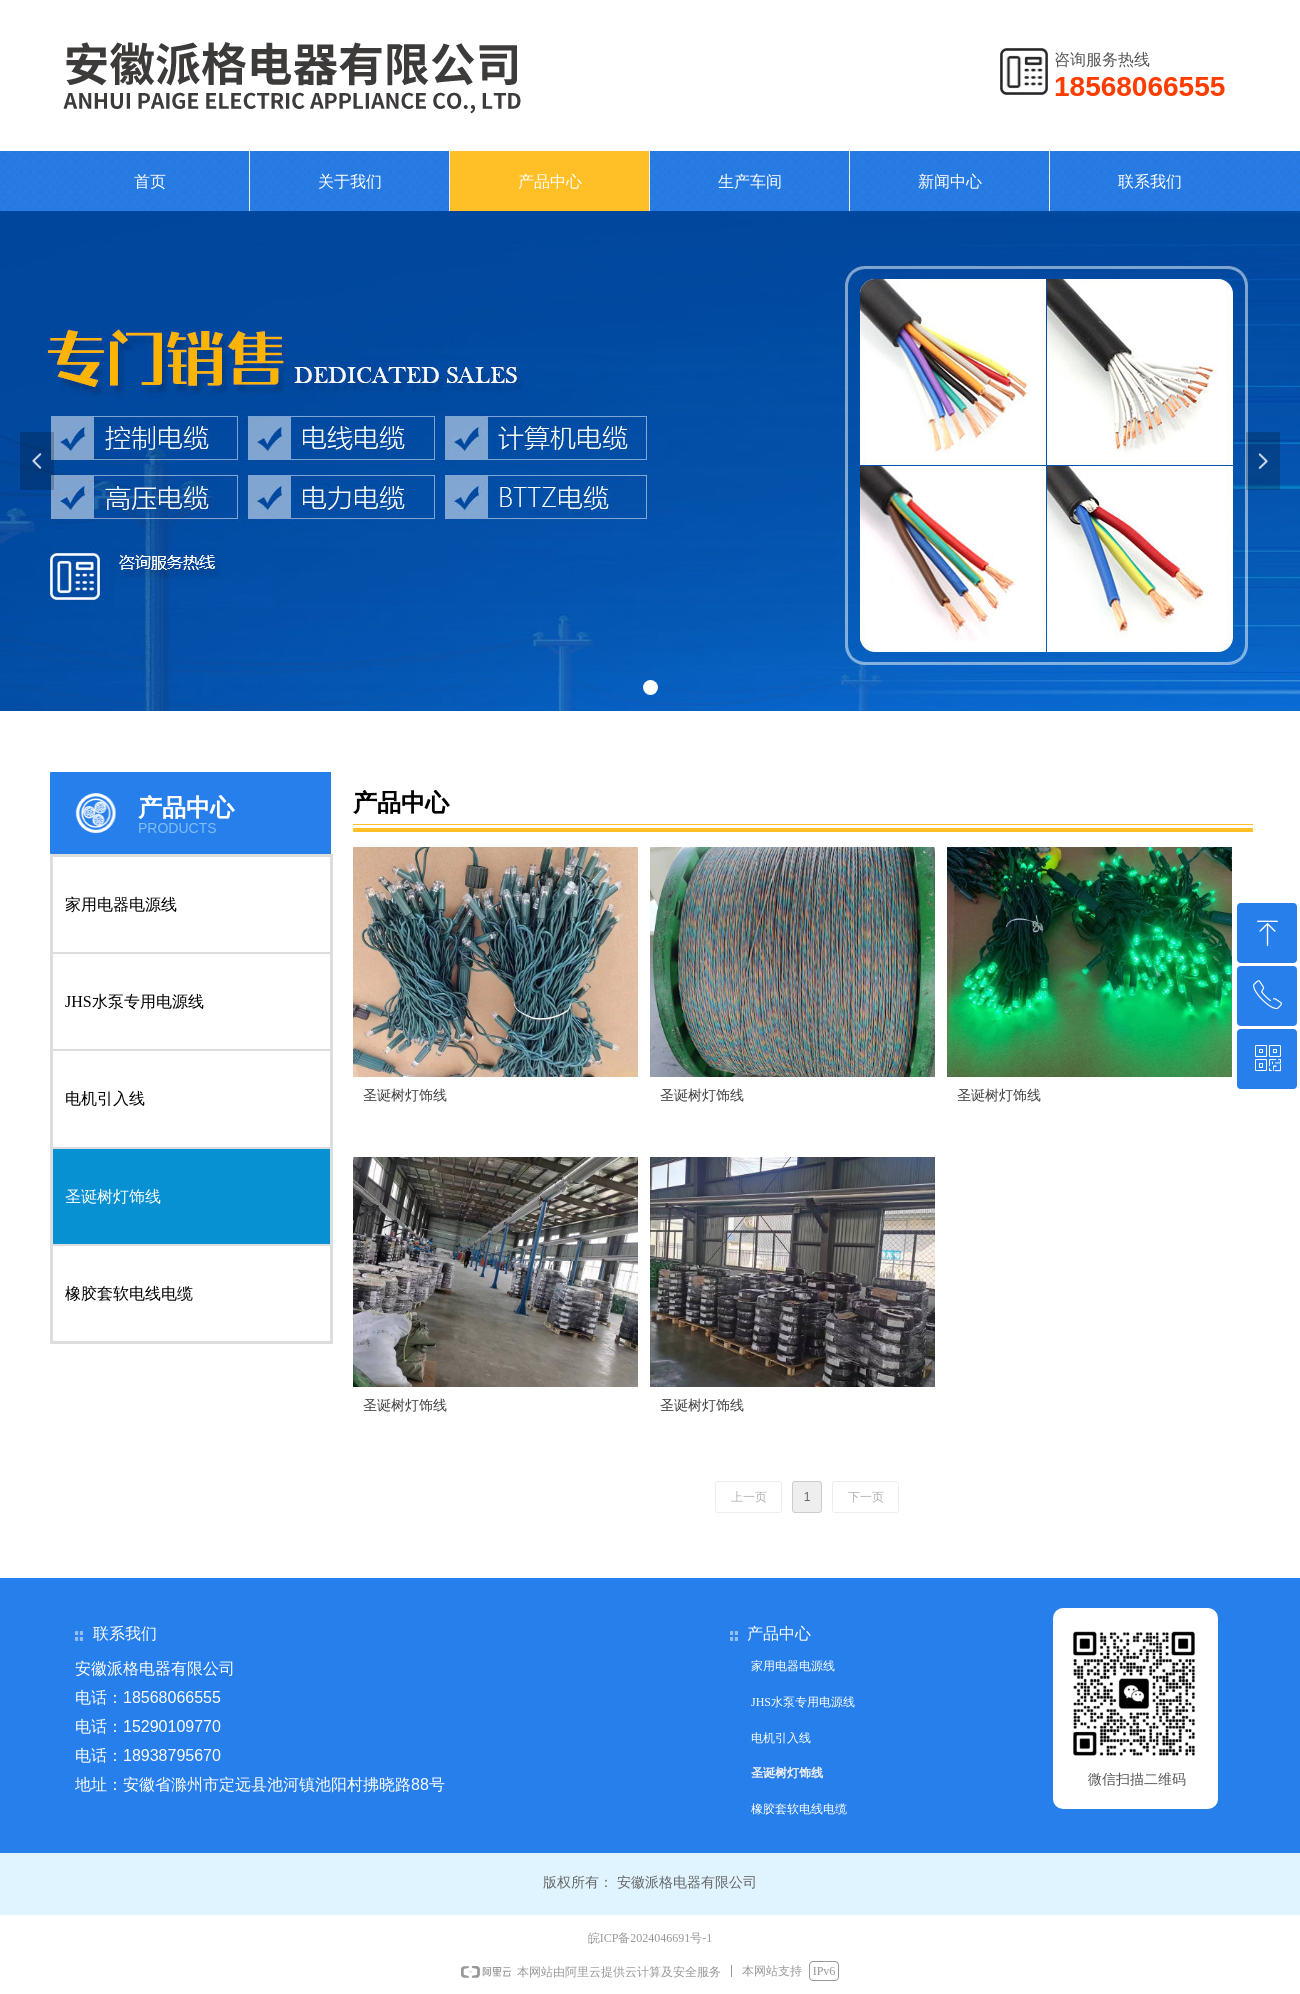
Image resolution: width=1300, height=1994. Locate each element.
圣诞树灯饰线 (113, 1196)
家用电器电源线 (121, 904)
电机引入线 (105, 1098)
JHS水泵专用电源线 (134, 1001)
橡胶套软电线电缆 (129, 1293)
